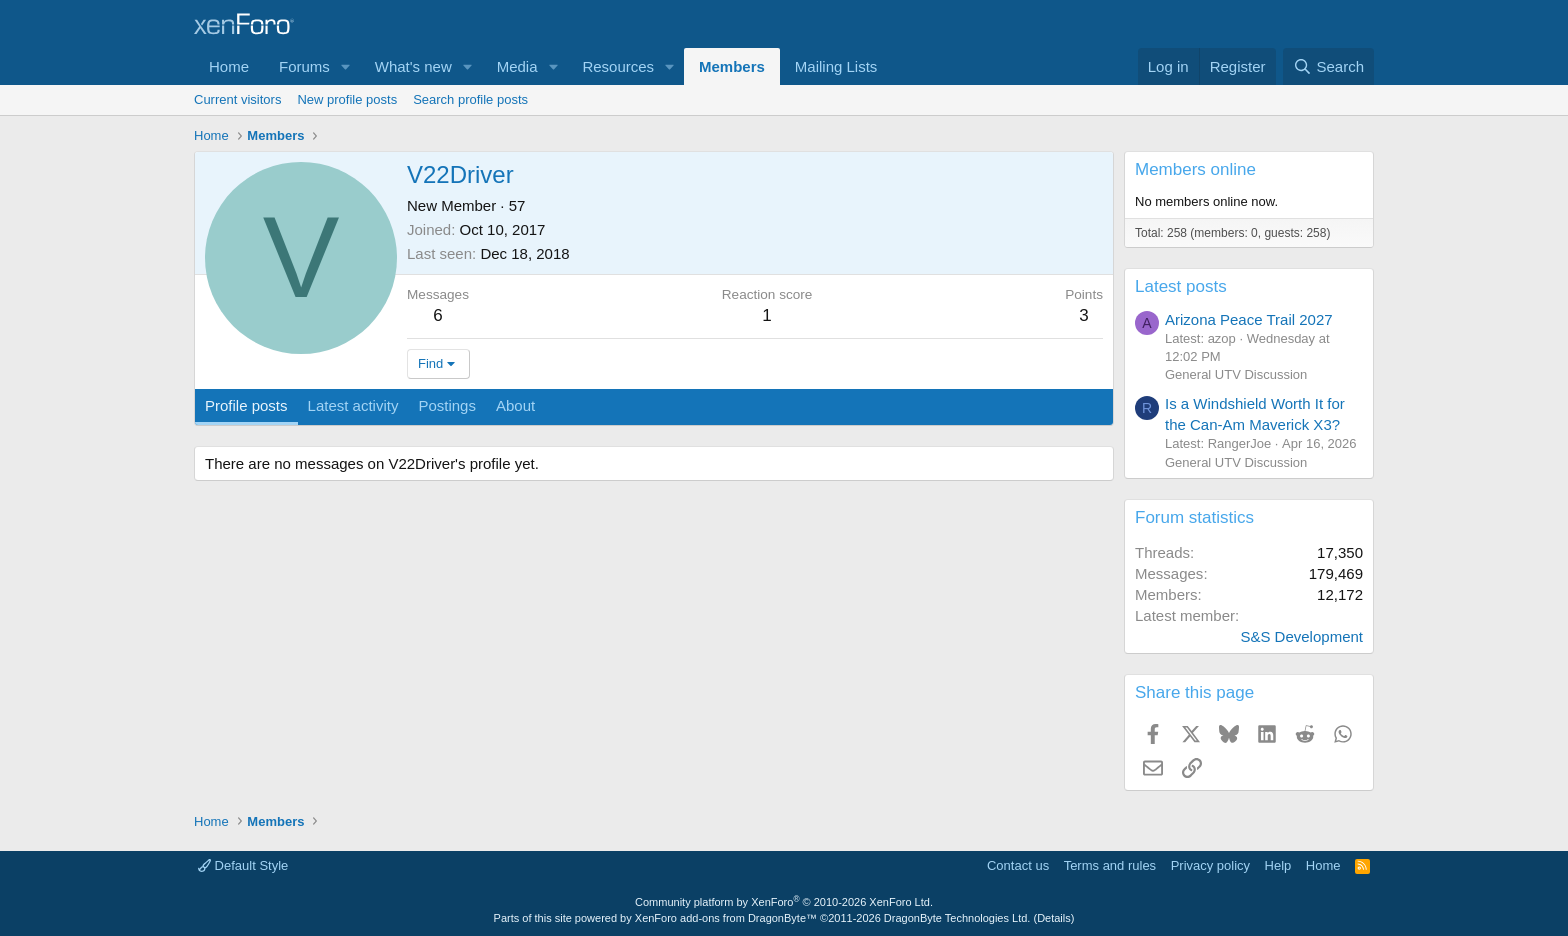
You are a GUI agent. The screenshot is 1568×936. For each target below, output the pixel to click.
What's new (413, 66)
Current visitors (237, 99)
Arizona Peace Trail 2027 (1249, 319)
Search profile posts (470, 99)
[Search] (1328, 66)
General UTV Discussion (1236, 374)
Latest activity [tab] (353, 405)
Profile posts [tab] (246, 405)
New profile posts (347, 99)
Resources (618, 66)
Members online (1195, 169)
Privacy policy (1210, 865)
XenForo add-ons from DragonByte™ (726, 918)
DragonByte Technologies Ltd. (957, 918)
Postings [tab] (447, 405)
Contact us (1018, 865)
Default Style (243, 865)
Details (1054, 918)
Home (229, 66)
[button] (346, 66)
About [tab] (515, 405)
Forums (304, 66)
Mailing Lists (836, 66)
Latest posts (1181, 286)
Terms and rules (1110, 865)
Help (1278, 865)
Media (517, 66)
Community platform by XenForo (784, 902)
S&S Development (1301, 636)
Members (732, 66)
